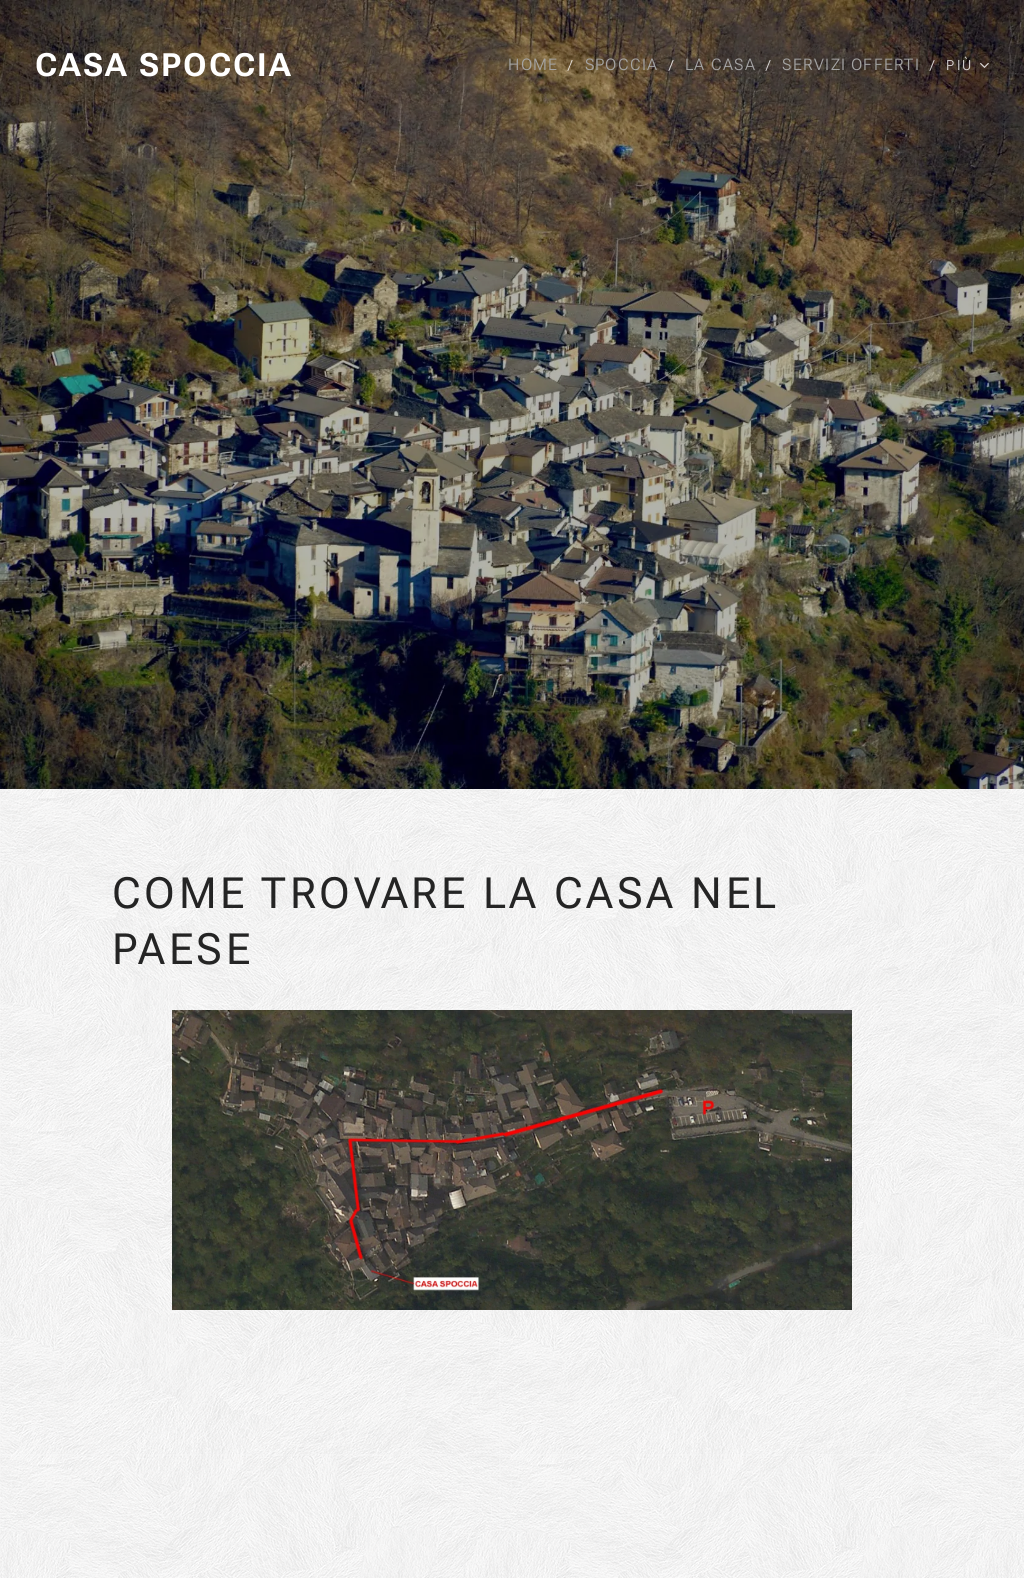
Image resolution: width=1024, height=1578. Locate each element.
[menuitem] (534, 65)
